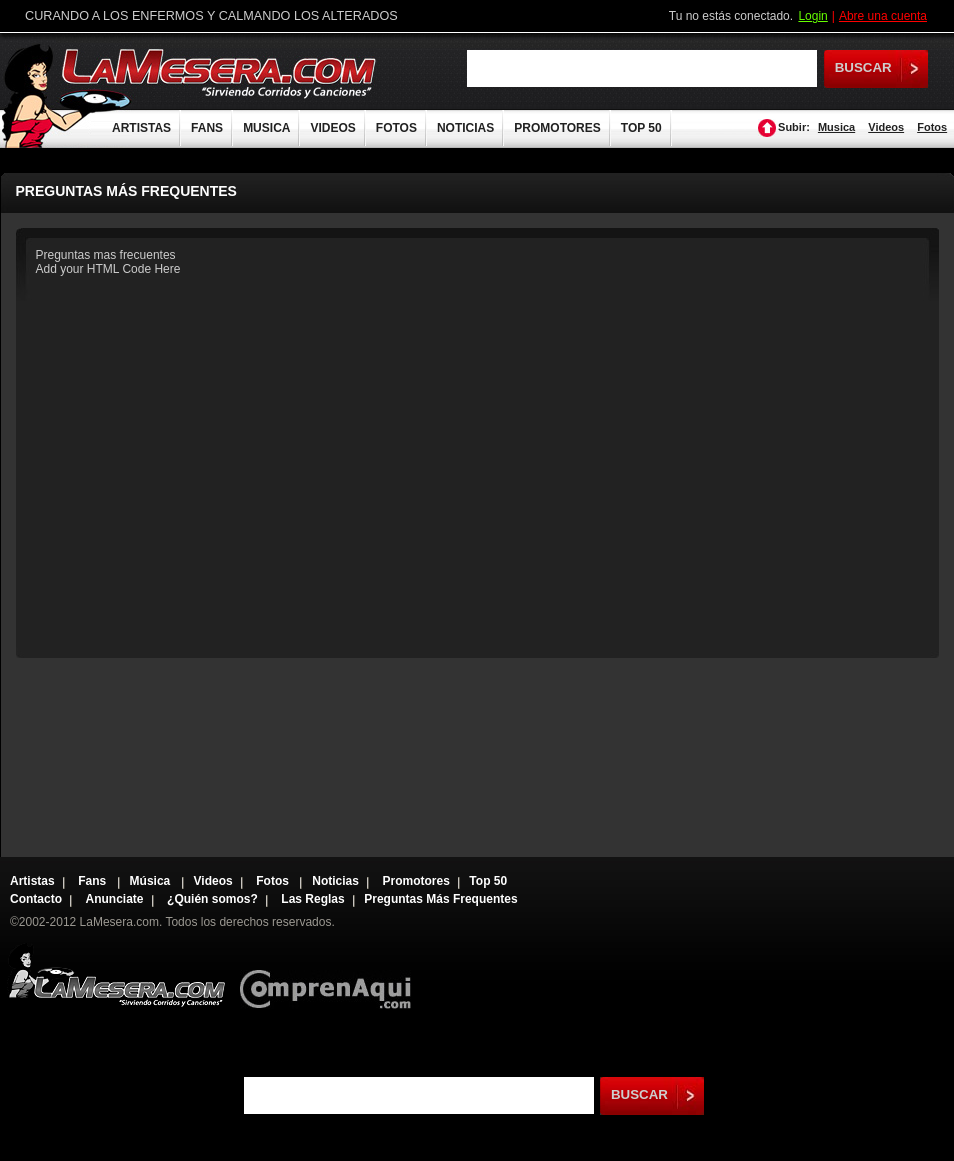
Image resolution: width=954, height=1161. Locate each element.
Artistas (32, 881)
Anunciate (115, 899)
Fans (93, 881)
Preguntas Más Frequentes (440, 899)
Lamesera (116, 975)
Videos (886, 127)
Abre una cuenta (883, 16)
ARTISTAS (141, 128)
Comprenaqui (330, 975)
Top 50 (488, 881)
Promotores (415, 881)
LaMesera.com (220, 72)
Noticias (335, 881)
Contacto (36, 899)
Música (152, 881)
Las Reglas (312, 899)
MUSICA (266, 128)
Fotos (932, 127)
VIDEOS (332, 128)
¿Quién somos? (212, 899)
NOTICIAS (465, 128)
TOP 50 (641, 128)
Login (812, 16)
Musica (836, 127)
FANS (207, 128)
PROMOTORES (557, 128)
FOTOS (396, 128)
